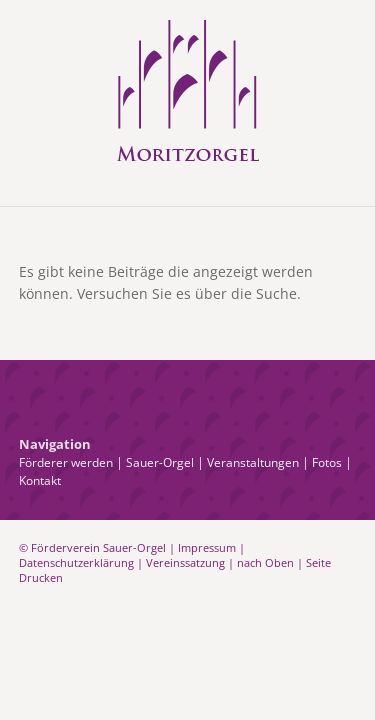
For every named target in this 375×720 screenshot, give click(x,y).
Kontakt (40, 480)
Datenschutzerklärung (76, 562)
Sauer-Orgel (160, 462)
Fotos (327, 462)
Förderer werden (66, 462)
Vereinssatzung (185, 562)
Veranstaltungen (253, 462)
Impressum (207, 547)
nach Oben (265, 562)
